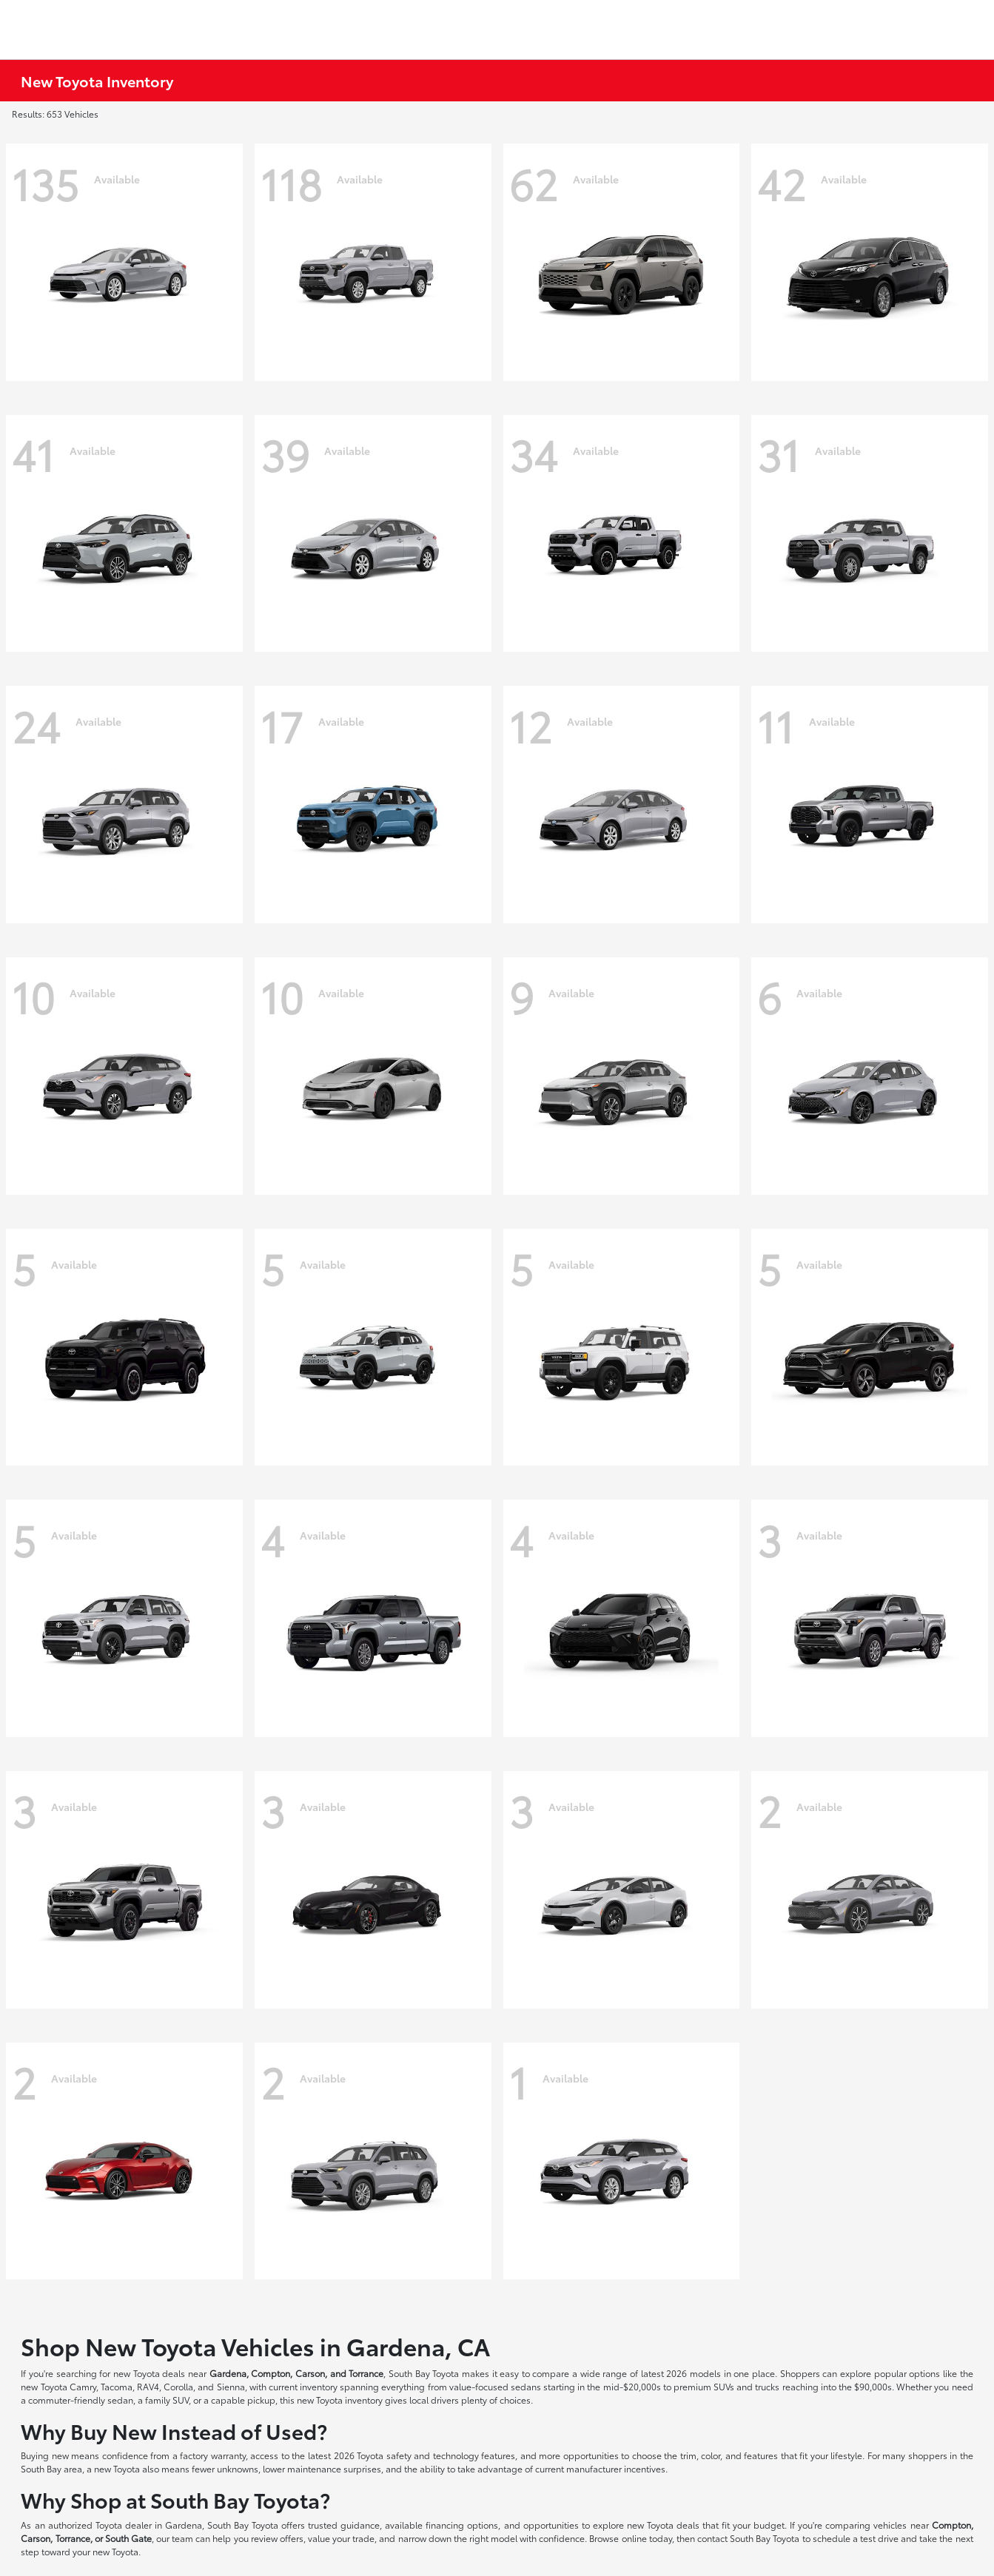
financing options (462, 2524)
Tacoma (116, 2386)
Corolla (178, 2386)
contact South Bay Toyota (748, 2538)
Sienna (231, 2386)
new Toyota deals (149, 2373)
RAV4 (148, 2386)
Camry (83, 2386)
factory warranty (213, 2455)
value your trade (341, 2538)
